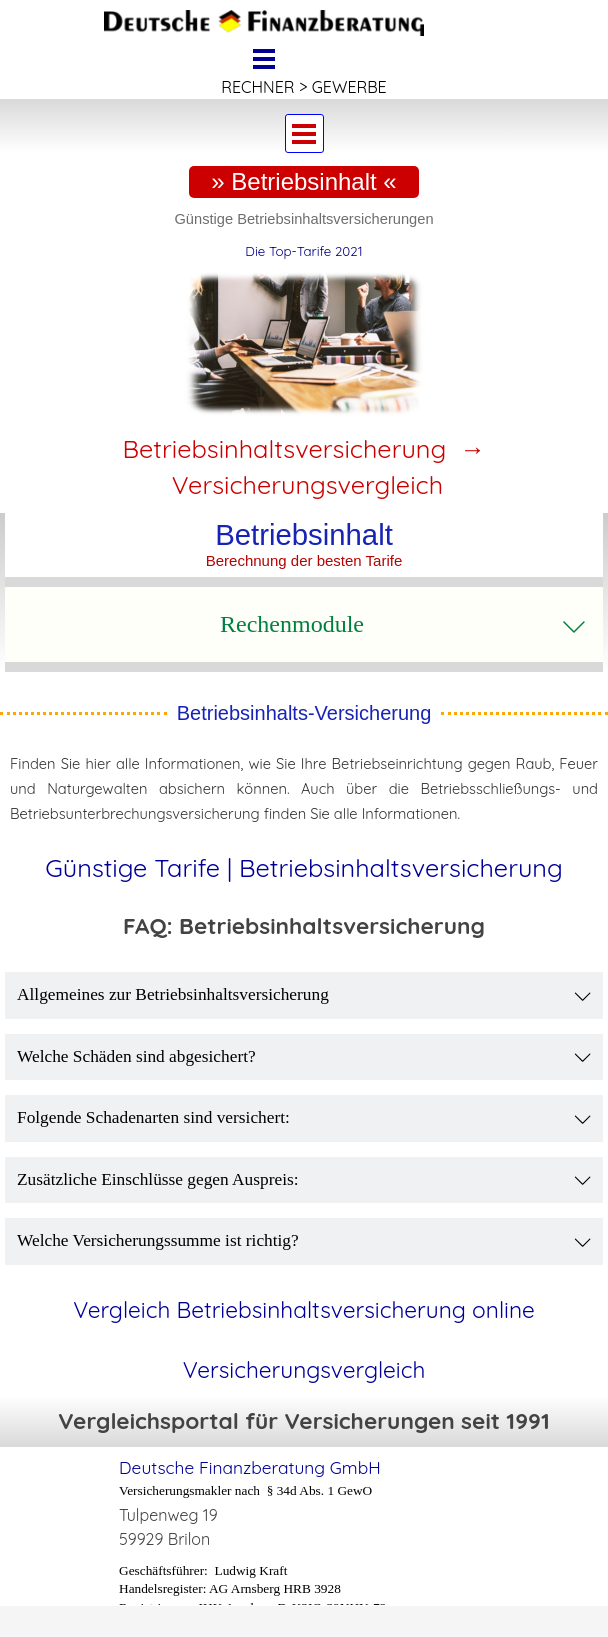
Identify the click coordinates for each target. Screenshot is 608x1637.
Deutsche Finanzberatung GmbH (250, 1467)
